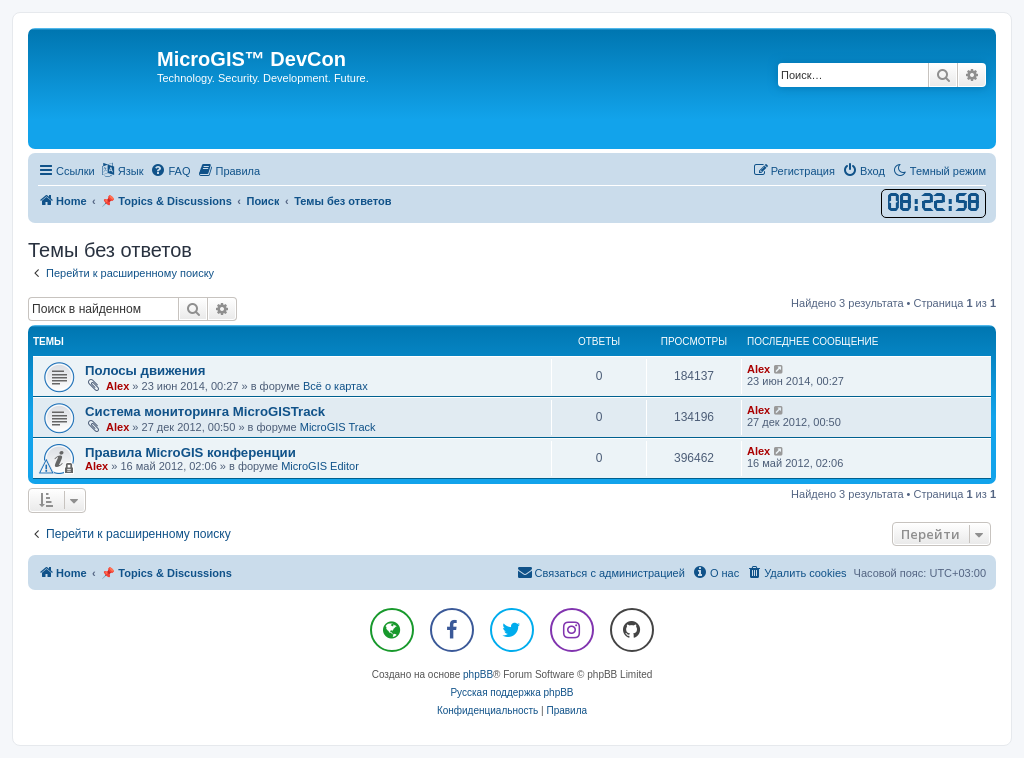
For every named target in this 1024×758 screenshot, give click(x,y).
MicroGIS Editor (320, 466)
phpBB (478, 674)
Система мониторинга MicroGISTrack (205, 411)
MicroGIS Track (338, 427)
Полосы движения (145, 370)
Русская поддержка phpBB (511, 692)
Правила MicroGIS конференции (190, 452)
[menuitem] (170, 171)
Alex (117, 386)
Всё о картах (335, 386)
